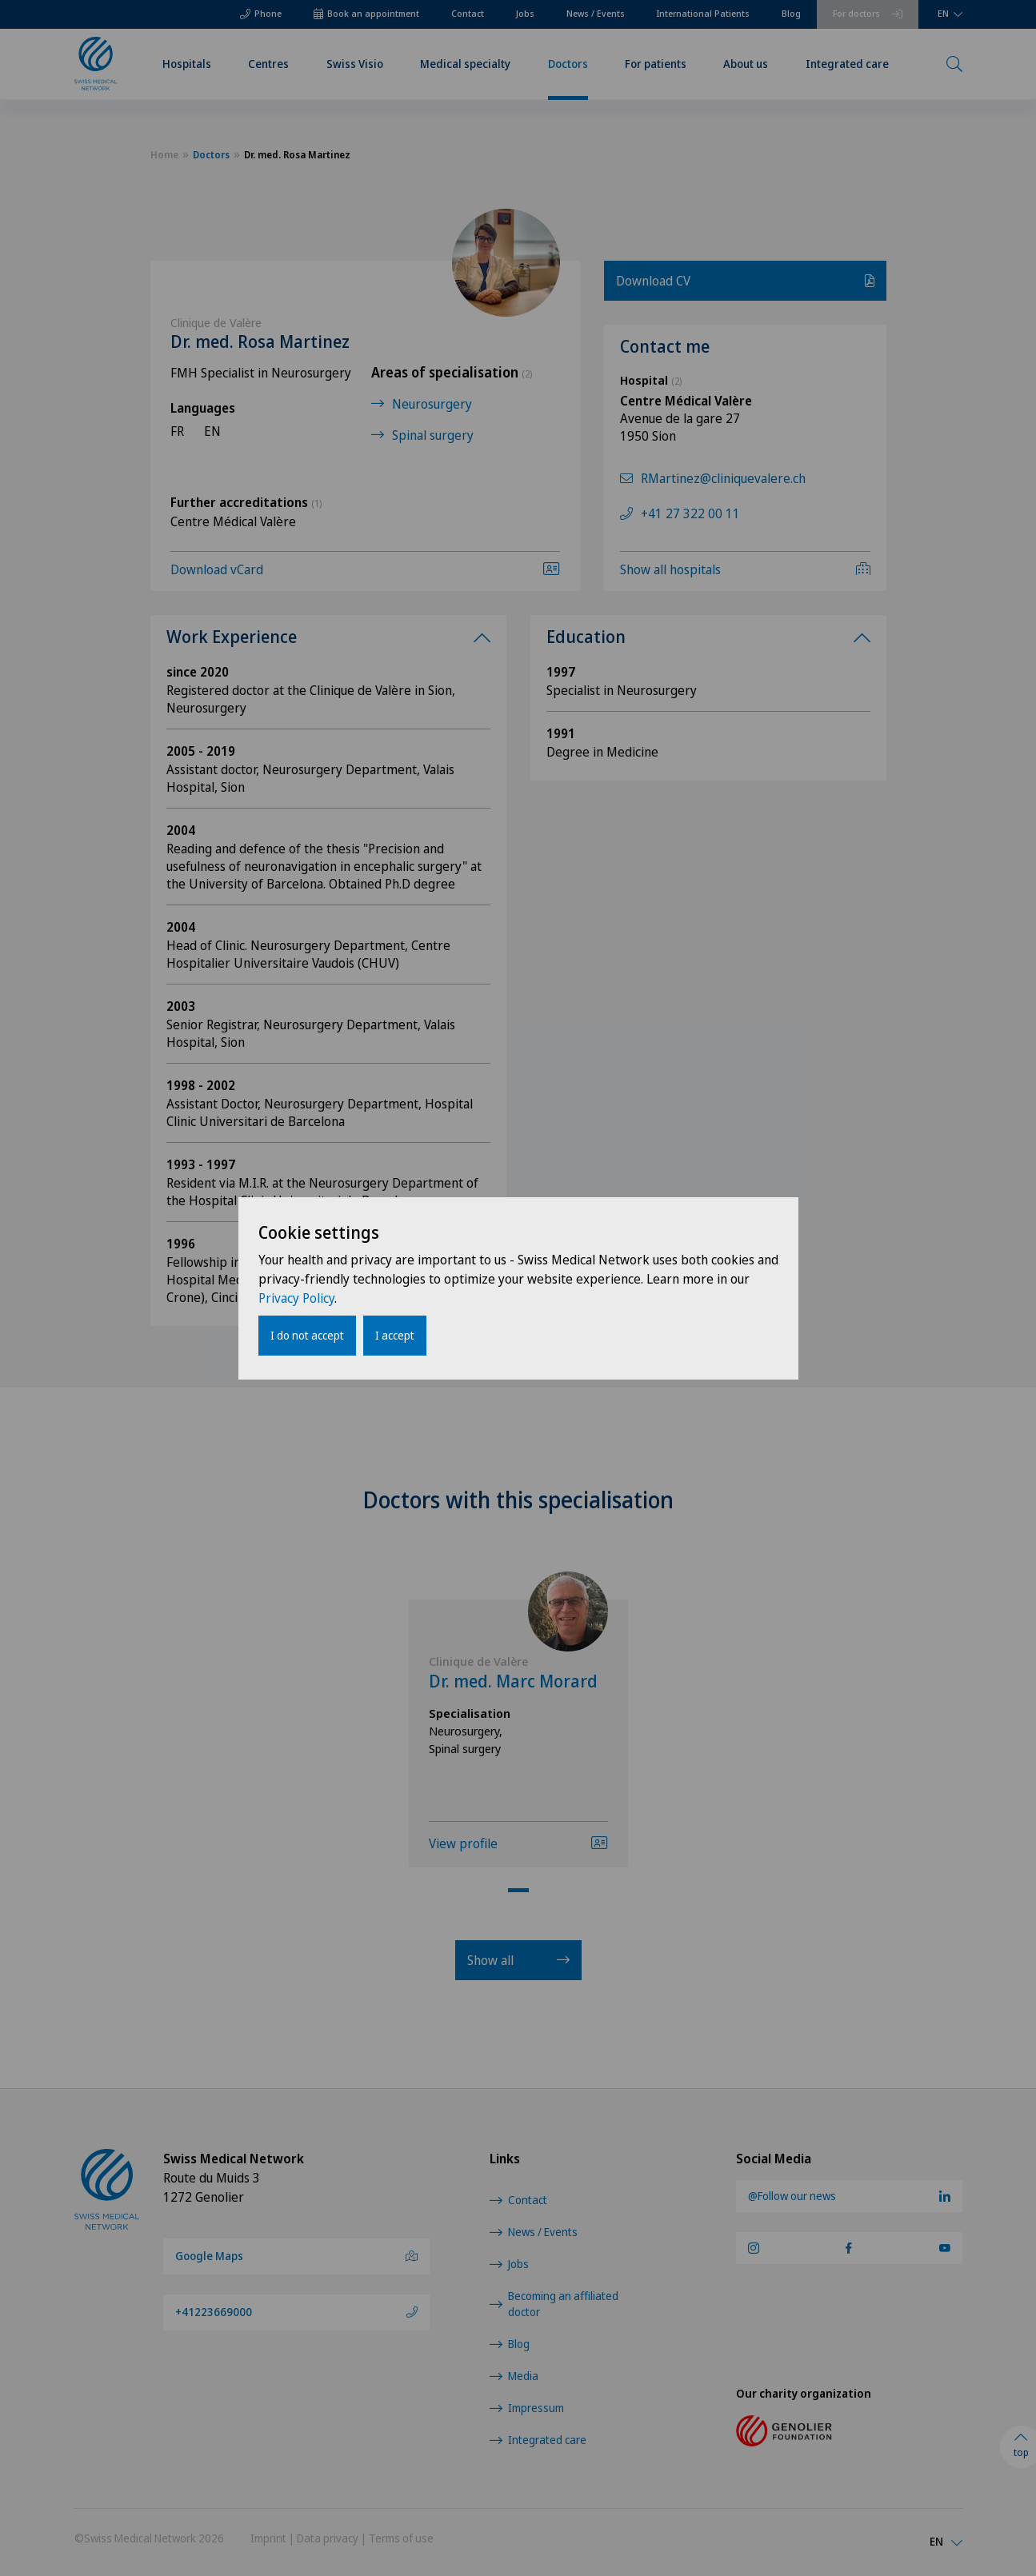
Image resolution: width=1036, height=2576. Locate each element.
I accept (394, 1335)
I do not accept (307, 1335)
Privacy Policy (296, 1298)
